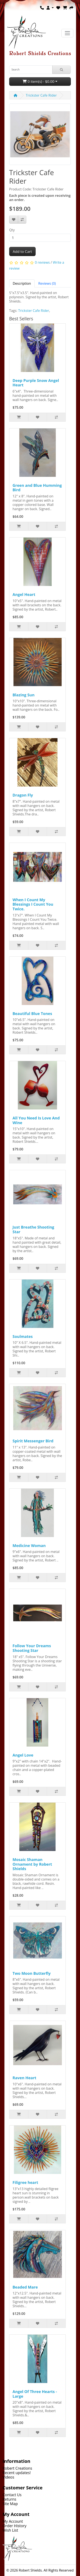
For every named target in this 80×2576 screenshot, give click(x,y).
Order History (14, 2525)
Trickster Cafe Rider (41, 95)
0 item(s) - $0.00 (38, 81)
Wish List (10, 2530)
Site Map (10, 2503)
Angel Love (23, 1755)
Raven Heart (24, 2077)
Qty (12, 230)
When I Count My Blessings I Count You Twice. (33, 904)
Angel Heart (24, 594)
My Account (13, 2521)
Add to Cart (22, 251)
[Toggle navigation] (67, 33)
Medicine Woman (29, 1545)
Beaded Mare (25, 2287)
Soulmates (23, 1336)
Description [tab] (22, 283)
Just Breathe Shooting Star (33, 1229)
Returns (9, 2499)
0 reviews (42, 262)
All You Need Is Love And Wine (36, 1120)
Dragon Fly (23, 795)
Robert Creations (17, 2468)
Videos (8, 2477)
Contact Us (12, 2494)
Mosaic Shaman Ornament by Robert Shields (32, 1864)
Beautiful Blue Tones (32, 1013)
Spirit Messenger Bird (33, 1440)
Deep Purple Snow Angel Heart (36, 383)
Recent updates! (17, 2472)
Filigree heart (25, 2182)
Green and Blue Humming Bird (37, 488)
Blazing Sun (24, 694)
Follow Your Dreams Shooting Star (32, 1648)
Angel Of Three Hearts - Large (35, 2394)
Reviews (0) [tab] (47, 283)
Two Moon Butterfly (32, 1973)
